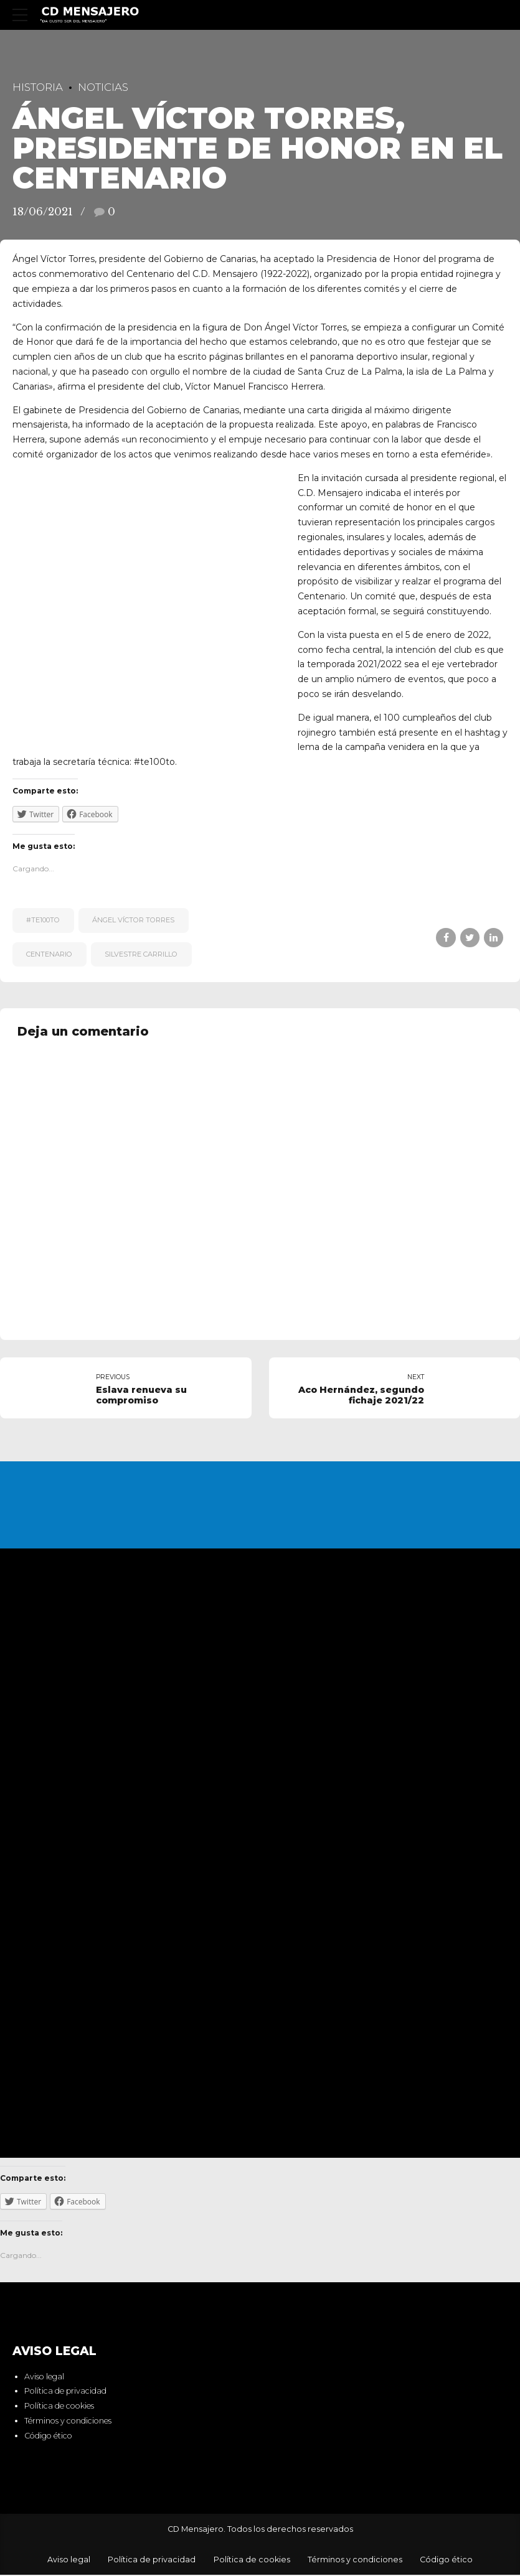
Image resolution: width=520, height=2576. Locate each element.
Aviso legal (44, 2377)
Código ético (48, 2436)
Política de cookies (59, 2407)
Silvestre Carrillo (141, 954)
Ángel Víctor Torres (133, 920)
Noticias (103, 87)
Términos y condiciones (67, 2422)
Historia (37, 87)
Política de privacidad (65, 2392)
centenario (49, 954)
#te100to (43, 920)
